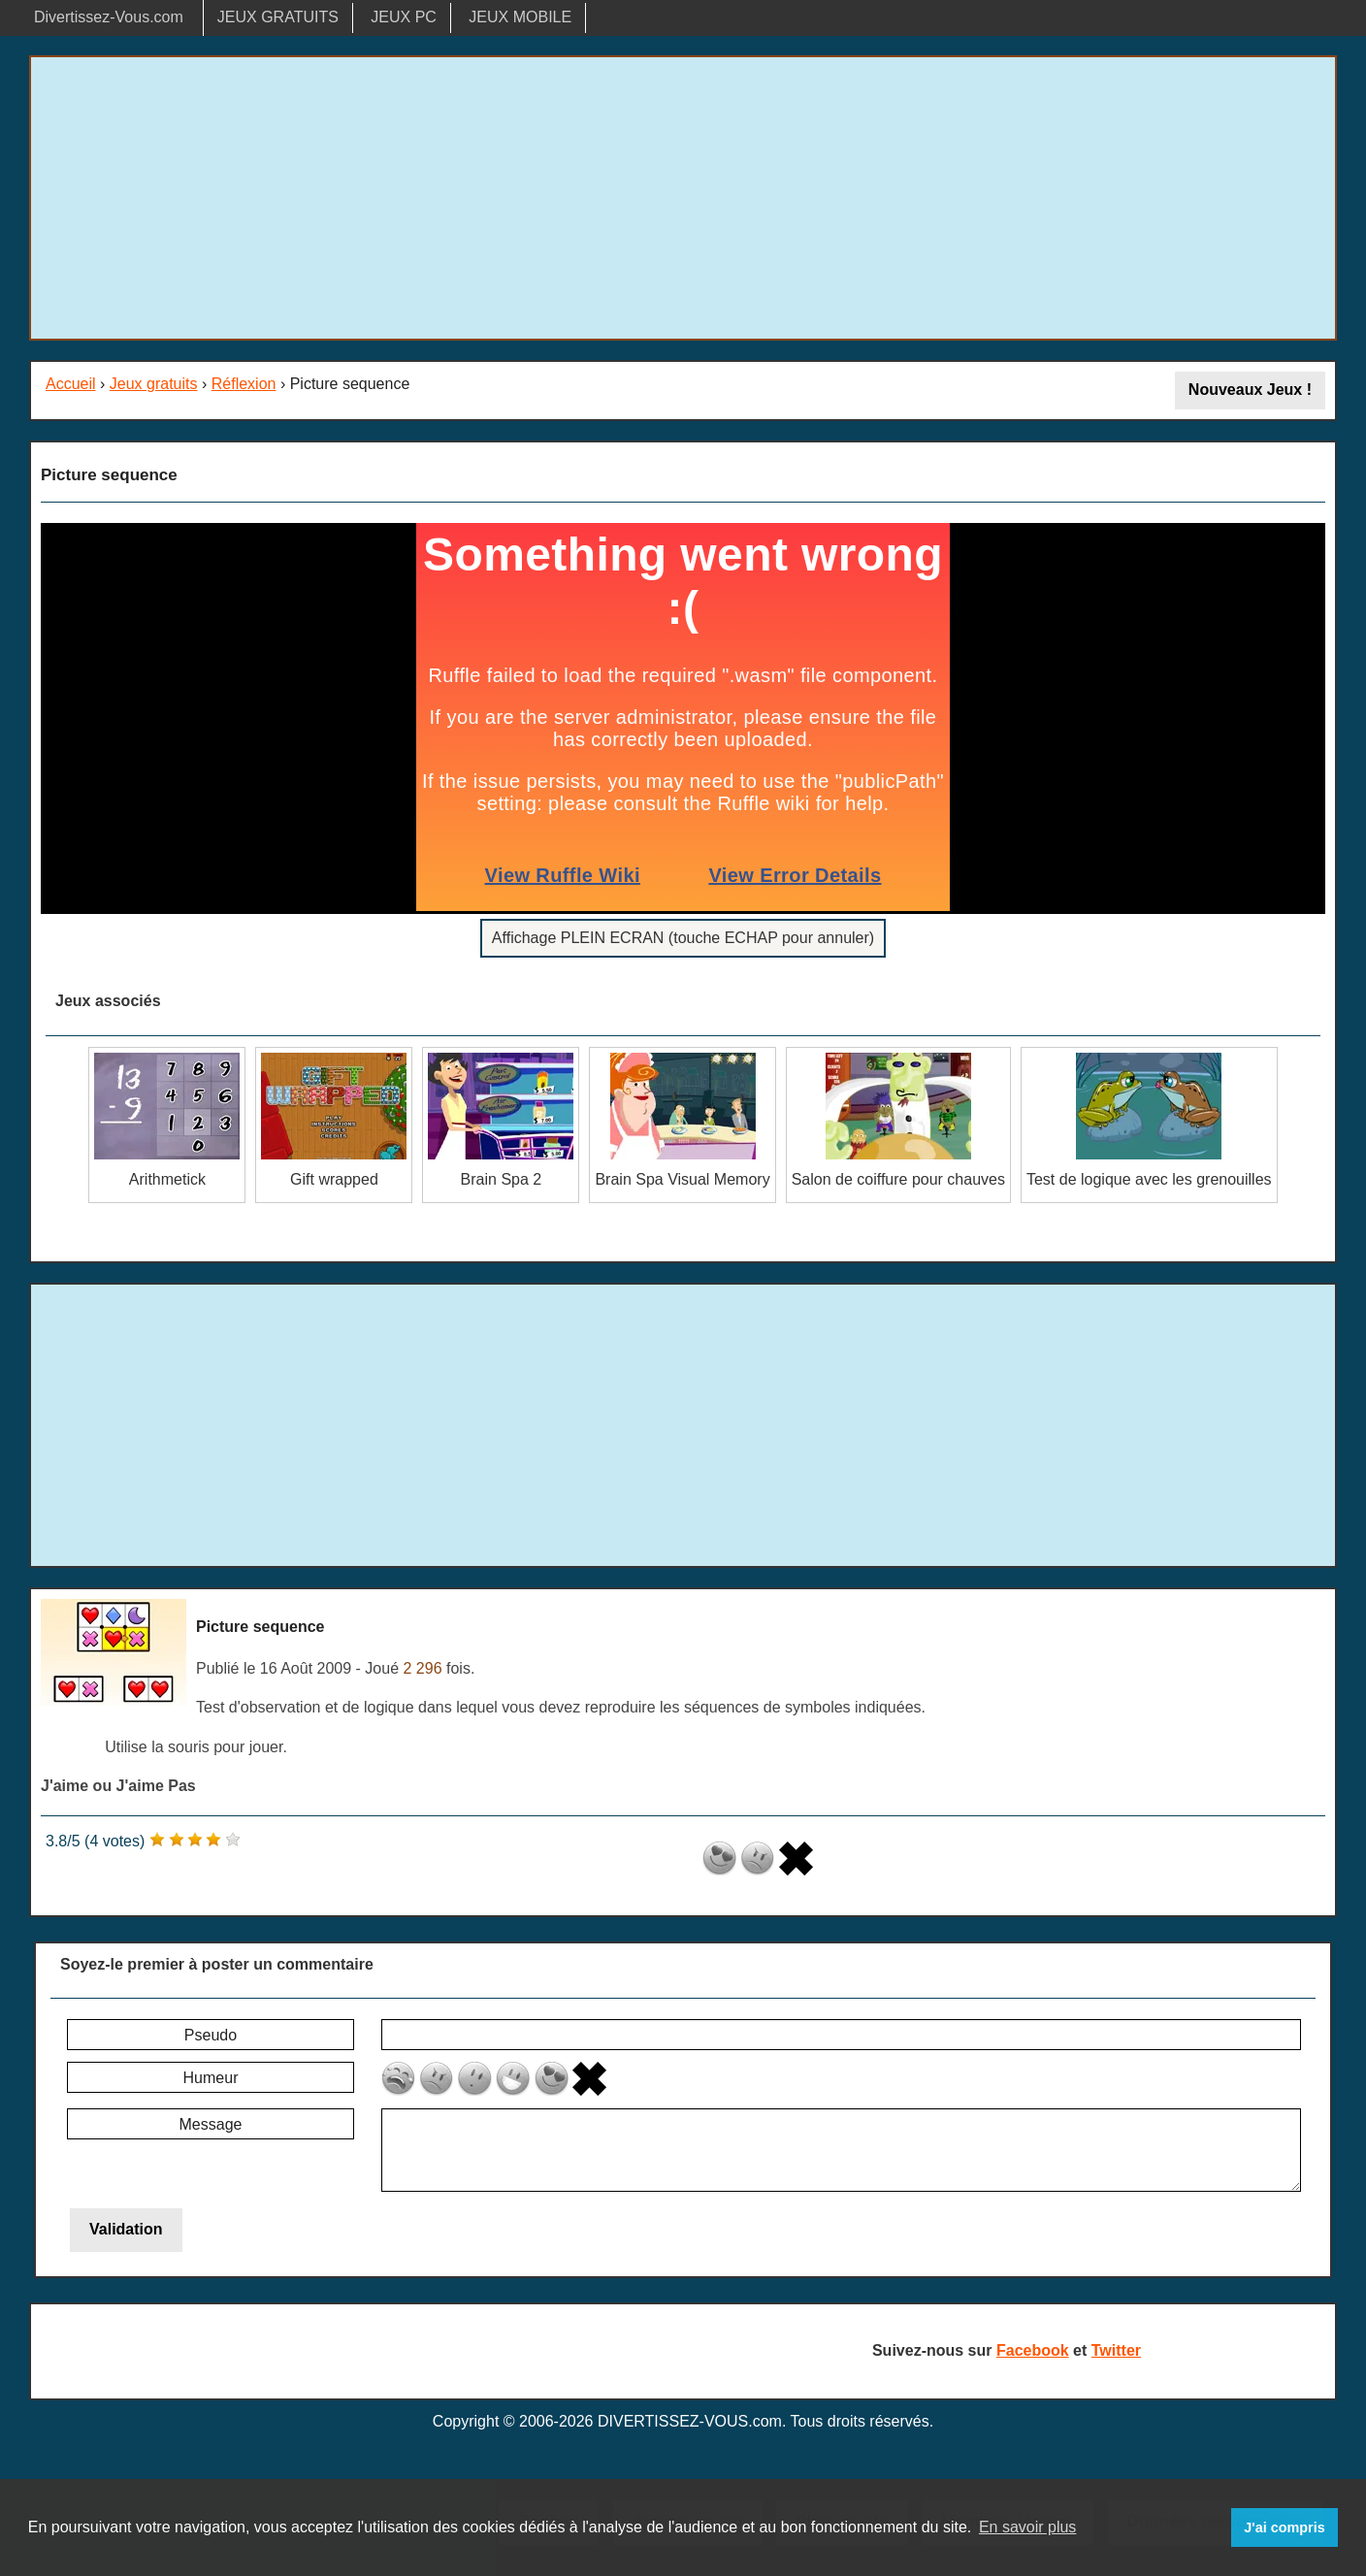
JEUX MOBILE (520, 17)
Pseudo (210, 2035)
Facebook (1032, 2350)
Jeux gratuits (154, 383)
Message (211, 2124)
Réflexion (243, 383)
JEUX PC (404, 17)
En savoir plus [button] (1028, 2527)
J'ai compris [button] (1284, 2527)
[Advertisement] (683, 198)
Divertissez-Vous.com (108, 17)
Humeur (211, 2078)
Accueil (71, 383)
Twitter (1116, 2350)
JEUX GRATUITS (278, 17)
